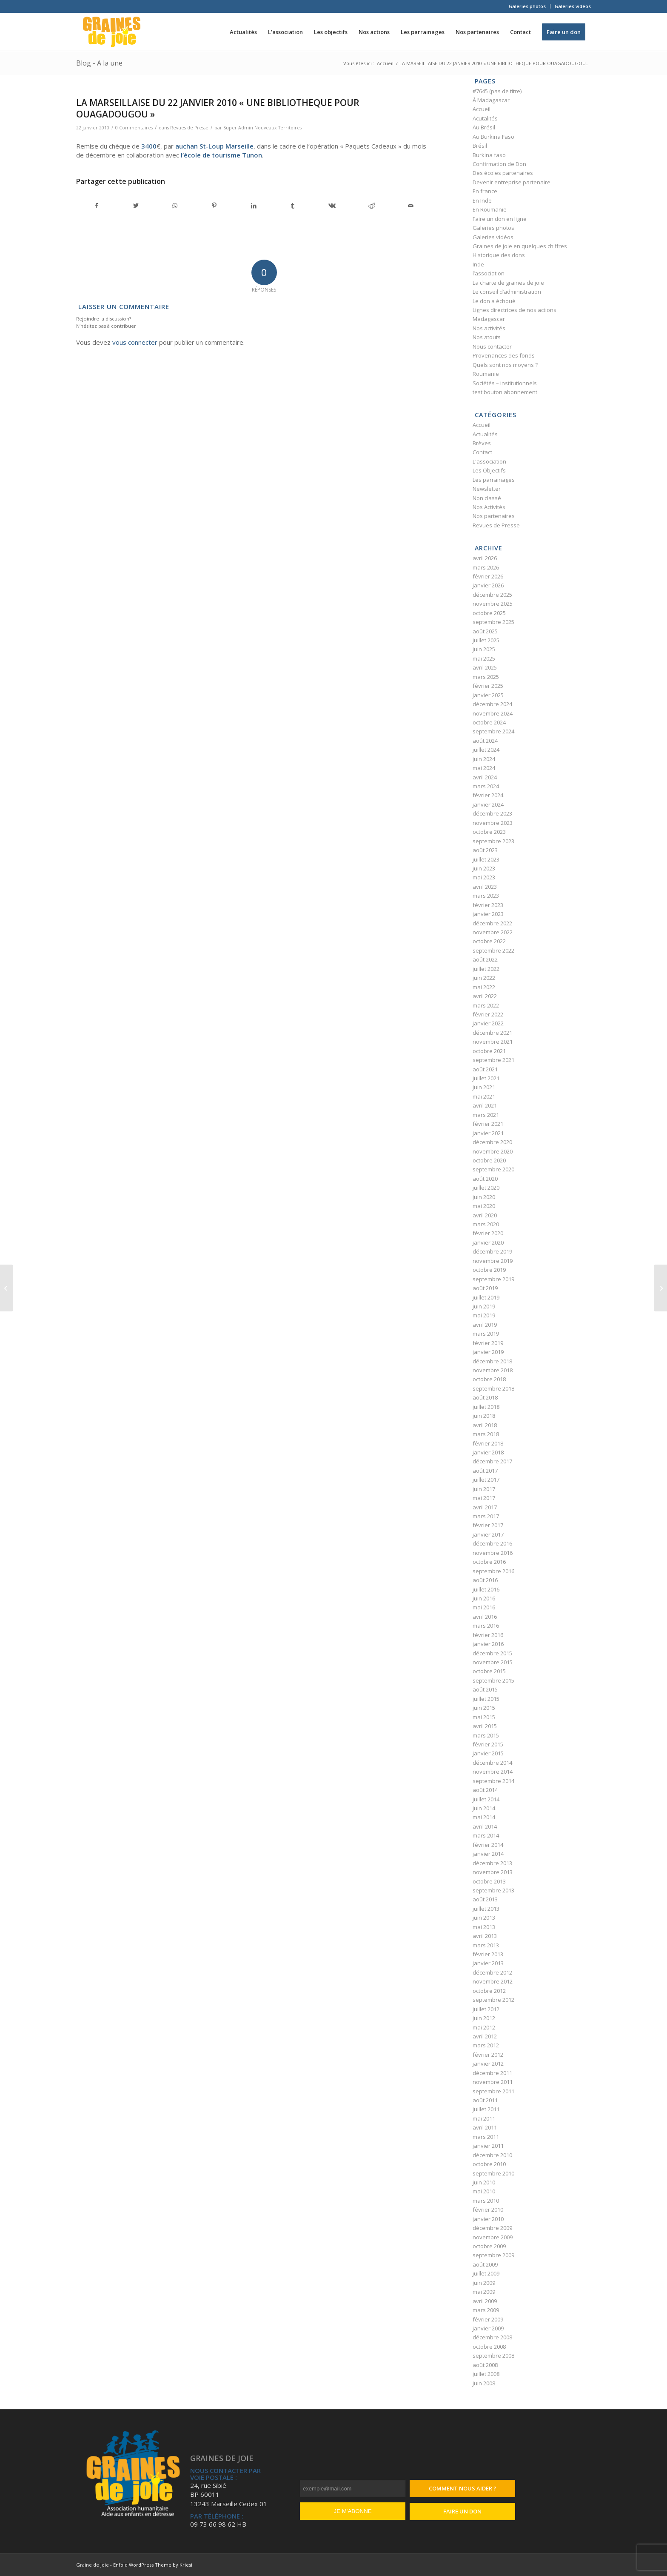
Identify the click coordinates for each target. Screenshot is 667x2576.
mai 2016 (484, 1607)
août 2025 (485, 631)
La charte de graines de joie (508, 282)
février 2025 (488, 686)
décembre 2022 (492, 923)
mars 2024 (486, 786)
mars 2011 (486, 2137)
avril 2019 (485, 1324)
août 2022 (485, 959)
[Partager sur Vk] (332, 206)
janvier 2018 (488, 1452)
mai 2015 (484, 1717)
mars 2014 (486, 1835)
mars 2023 (486, 895)
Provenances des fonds (504, 355)
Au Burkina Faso (493, 136)
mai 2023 (484, 877)
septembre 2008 (493, 2355)
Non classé (487, 498)
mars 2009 (486, 2310)
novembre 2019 (493, 1261)
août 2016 (485, 1580)
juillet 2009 (486, 2273)
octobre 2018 (489, 1379)
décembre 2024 (492, 704)
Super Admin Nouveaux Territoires (262, 128)
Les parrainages (494, 480)
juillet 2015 (486, 1699)
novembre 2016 (493, 1553)
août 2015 (485, 1689)
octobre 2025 (489, 613)
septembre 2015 (493, 1680)
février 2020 (488, 1233)
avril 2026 (485, 558)
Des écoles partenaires (503, 173)
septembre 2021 (493, 1060)
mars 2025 (486, 677)
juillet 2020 (486, 1187)
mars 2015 (486, 1735)
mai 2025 (484, 658)
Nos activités (489, 328)
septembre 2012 (493, 2000)
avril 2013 (485, 1936)
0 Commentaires (134, 128)
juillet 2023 (486, 859)
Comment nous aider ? (462, 2488)
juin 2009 (484, 2283)
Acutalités (485, 118)
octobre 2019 (489, 1270)
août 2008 (485, 2365)
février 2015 (488, 1744)
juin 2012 (484, 2018)
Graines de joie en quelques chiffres (520, 246)
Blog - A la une (99, 63)
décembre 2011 (492, 2073)
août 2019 (485, 1288)
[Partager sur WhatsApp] (175, 206)
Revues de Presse (189, 128)
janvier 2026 (488, 585)
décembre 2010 (492, 2155)
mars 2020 (486, 1224)
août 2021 (485, 1069)
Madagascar (489, 319)
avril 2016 (485, 1616)
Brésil (480, 145)
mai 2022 (484, 987)
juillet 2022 (486, 969)
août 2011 (485, 2100)
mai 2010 (484, 2191)
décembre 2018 (492, 1361)
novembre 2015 (493, 1662)
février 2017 (488, 1525)
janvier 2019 (488, 1352)
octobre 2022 (489, 941)
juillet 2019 (486, 1297)
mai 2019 (484, 1315)
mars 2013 (486, 1945)
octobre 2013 (489, 1881)
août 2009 (485, 2264)
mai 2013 (484, 1927)
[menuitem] (527, 6)
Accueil (481, 109)
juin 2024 (484, 759)
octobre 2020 (489, 1160)
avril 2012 (485, 2036)
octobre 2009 (489, 2246)
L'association (489, 461)
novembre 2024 (493, 713)
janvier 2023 (488, 914)
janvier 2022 (488, 1023)
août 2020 (485, 1178)
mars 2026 (486, 567)
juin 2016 (484, 1598)
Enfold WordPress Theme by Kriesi (152, 2565)
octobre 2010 (489, 2164)
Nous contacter (492, 346)
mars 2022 (486, 1005)
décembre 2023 (492, 813)
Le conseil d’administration (507, 291)
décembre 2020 (492, 1142)
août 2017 (485, 1470)
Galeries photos (527, 6)
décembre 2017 (492, 1461)
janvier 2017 (488, 1534)
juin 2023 (484, 868)
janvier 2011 (488, 2146)
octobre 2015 (489, 1671)
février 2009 (488, 2319)
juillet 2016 (486, 1589)
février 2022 (488, 1014)
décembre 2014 (492, 1762)
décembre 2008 (492, 2337)
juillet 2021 (486, 1078)
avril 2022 (485, 996)
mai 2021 (484, 1096)
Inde (478, 264)
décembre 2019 (492, 1251)
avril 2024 (485, 777)
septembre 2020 (493, 1169)
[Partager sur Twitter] (135, 206)
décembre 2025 (492, 594)
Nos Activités (489, 507)
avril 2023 (485, 886)
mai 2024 (484, 768)
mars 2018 (486, 1434)
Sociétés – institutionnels (505, 383)
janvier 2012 (488, 2063)
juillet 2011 (486, 2109)
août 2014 (485, 1790)
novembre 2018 (493, 1370)
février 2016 (488, 1635)
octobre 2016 (489, 1562)
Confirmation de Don (499, 164)
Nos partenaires (494, 516)
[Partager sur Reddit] (371, 206)
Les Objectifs (489, 470)
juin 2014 (484, 1808)
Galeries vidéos (573, 6)
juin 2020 (484, 1197)
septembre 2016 (493, 1571)
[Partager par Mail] (410, 206)
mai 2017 (484, 1498)
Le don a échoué (494, 301)
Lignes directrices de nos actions (514, 310)
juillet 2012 (486, 2009)
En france (485, 191)
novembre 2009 (493, 2237)
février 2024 (488, 795)
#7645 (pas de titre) (497, 91)
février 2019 (488, 1343)
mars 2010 (486, 2200)
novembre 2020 (493, 1151)
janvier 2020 (488, 1242)
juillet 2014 (486, 1799)
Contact (482, 452)
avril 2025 (485, 667)
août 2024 (485, 740)
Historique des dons (499, 255)
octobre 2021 (489, 1051)
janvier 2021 (488, 1133)
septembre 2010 (493, 2173)
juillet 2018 (486, 1407)
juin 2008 (484, 2383)
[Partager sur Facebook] (96, 206)
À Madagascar (491, 100)
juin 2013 (484, 1917)
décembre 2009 (492, 2228)
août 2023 (485, 850)
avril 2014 (485, 1826)
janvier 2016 (488, 1644)
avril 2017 (485, 1507)
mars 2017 (486, 1516)
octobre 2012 (489, 1991)
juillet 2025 (486, 640)
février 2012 (488, 2054)
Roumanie (486, 374)
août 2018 (485, 1397)
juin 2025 (484, 649)
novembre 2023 (493, 823)
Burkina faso (489, 155)
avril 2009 (485, 2301)
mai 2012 (484, 2027)
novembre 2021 (493, 1041)
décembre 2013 (492, 1863)
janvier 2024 (488, 804)
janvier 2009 (488, 2328)
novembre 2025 (493, 603)
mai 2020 (484, 1206)
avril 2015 (485, 1726)
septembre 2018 (493, 1388)
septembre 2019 (493, 1279)
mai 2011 (484, 2118)
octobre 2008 (489, 2346)
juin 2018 (484, 1416)
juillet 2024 (486, 749)
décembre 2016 (492, 1543)
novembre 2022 (493, 932)
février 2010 (488, 2209)
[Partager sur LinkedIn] (253, 206)
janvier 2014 (488, 1854)
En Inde (482, 200)
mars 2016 (486, 1625)
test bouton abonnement (505, 392)
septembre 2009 (493, 2255)
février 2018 (488, 1443)
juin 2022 (484, 978)
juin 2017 (484, 1489)
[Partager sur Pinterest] (214, 206)
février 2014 (488, 1845)
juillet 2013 (486, 1908)
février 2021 (488, 1124)
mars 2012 (486, 2045)
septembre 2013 (493, 1890)
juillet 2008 (486, 2374)
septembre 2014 (493, 1781)
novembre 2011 (493, 2082)
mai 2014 (484, 1817)
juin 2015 (484, 1708)
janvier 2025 (488, 695)
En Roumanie (490, 209)
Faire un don (462, 2511)
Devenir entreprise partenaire (511, 182)
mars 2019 (486, 1333)
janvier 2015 (488, 1753)
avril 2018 (485, 1425)
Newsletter (487, 488)
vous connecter (134, 342)
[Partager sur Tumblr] (293, 206)
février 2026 (488, 576)
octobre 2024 (489, 722)
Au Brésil (484, 127)
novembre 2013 (493, 1872)
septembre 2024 (493, 731)
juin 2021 (484, 1087)
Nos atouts (487, 337)
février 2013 (488, 1954)
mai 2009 (484, 2292)
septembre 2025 (493, 622)
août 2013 (485, 1899)
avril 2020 (485, 1215)
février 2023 (488, 905)
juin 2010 (484, 2182)
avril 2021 (485, 1105)
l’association (489, 273)
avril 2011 (485, 2127)
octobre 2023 (489, 832)
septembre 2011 (493, 2091)
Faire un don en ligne (500, 219)
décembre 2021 (492, 1032)
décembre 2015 (492, 1653)
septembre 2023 (493, 841)
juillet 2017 (486, 1479)
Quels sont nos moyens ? (505, 365)
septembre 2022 (493, 950)
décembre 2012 (492, 1972)
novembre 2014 (493, 1771)
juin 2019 (484, 1306)
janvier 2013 (488, 1963)
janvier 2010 (488, 2219)
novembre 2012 (493, 1981)
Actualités (485, 434)
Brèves (482, 443)
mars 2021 (486, 1115)
